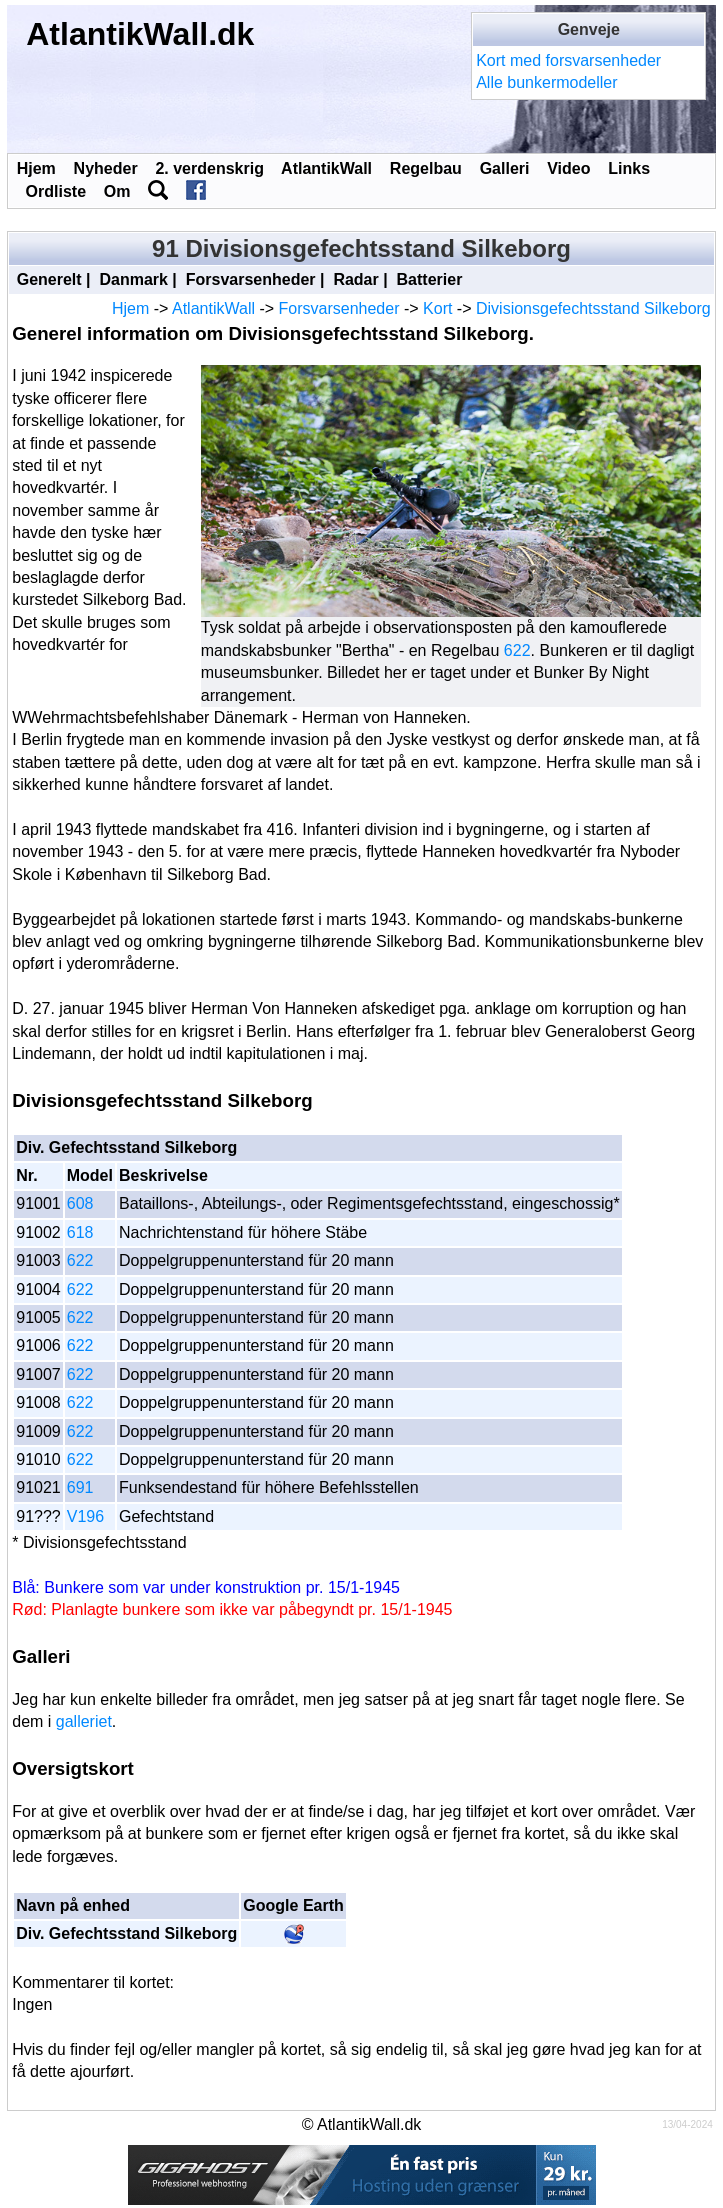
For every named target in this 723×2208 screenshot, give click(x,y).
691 (80, 1487)
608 (80, 1203)
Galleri (505, 168)
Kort (437, 308)
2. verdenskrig (209, 168)
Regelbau (426, 168)
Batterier (430, 279)
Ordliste (56, 191)
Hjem (36, 168)
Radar (355, 279)
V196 (85, 1516)
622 (517, 650)
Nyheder (106, 168)
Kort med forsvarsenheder (568, 60)
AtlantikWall (326, 168)
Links (629, 168)
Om (117, 191)
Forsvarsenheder (251, 279)
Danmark (133, 279)
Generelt (49, 279)
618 (80, 1232)
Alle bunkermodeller (546, 82)
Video (568, 168)
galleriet (84, 1721)
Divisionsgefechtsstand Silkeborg (593, 308)
